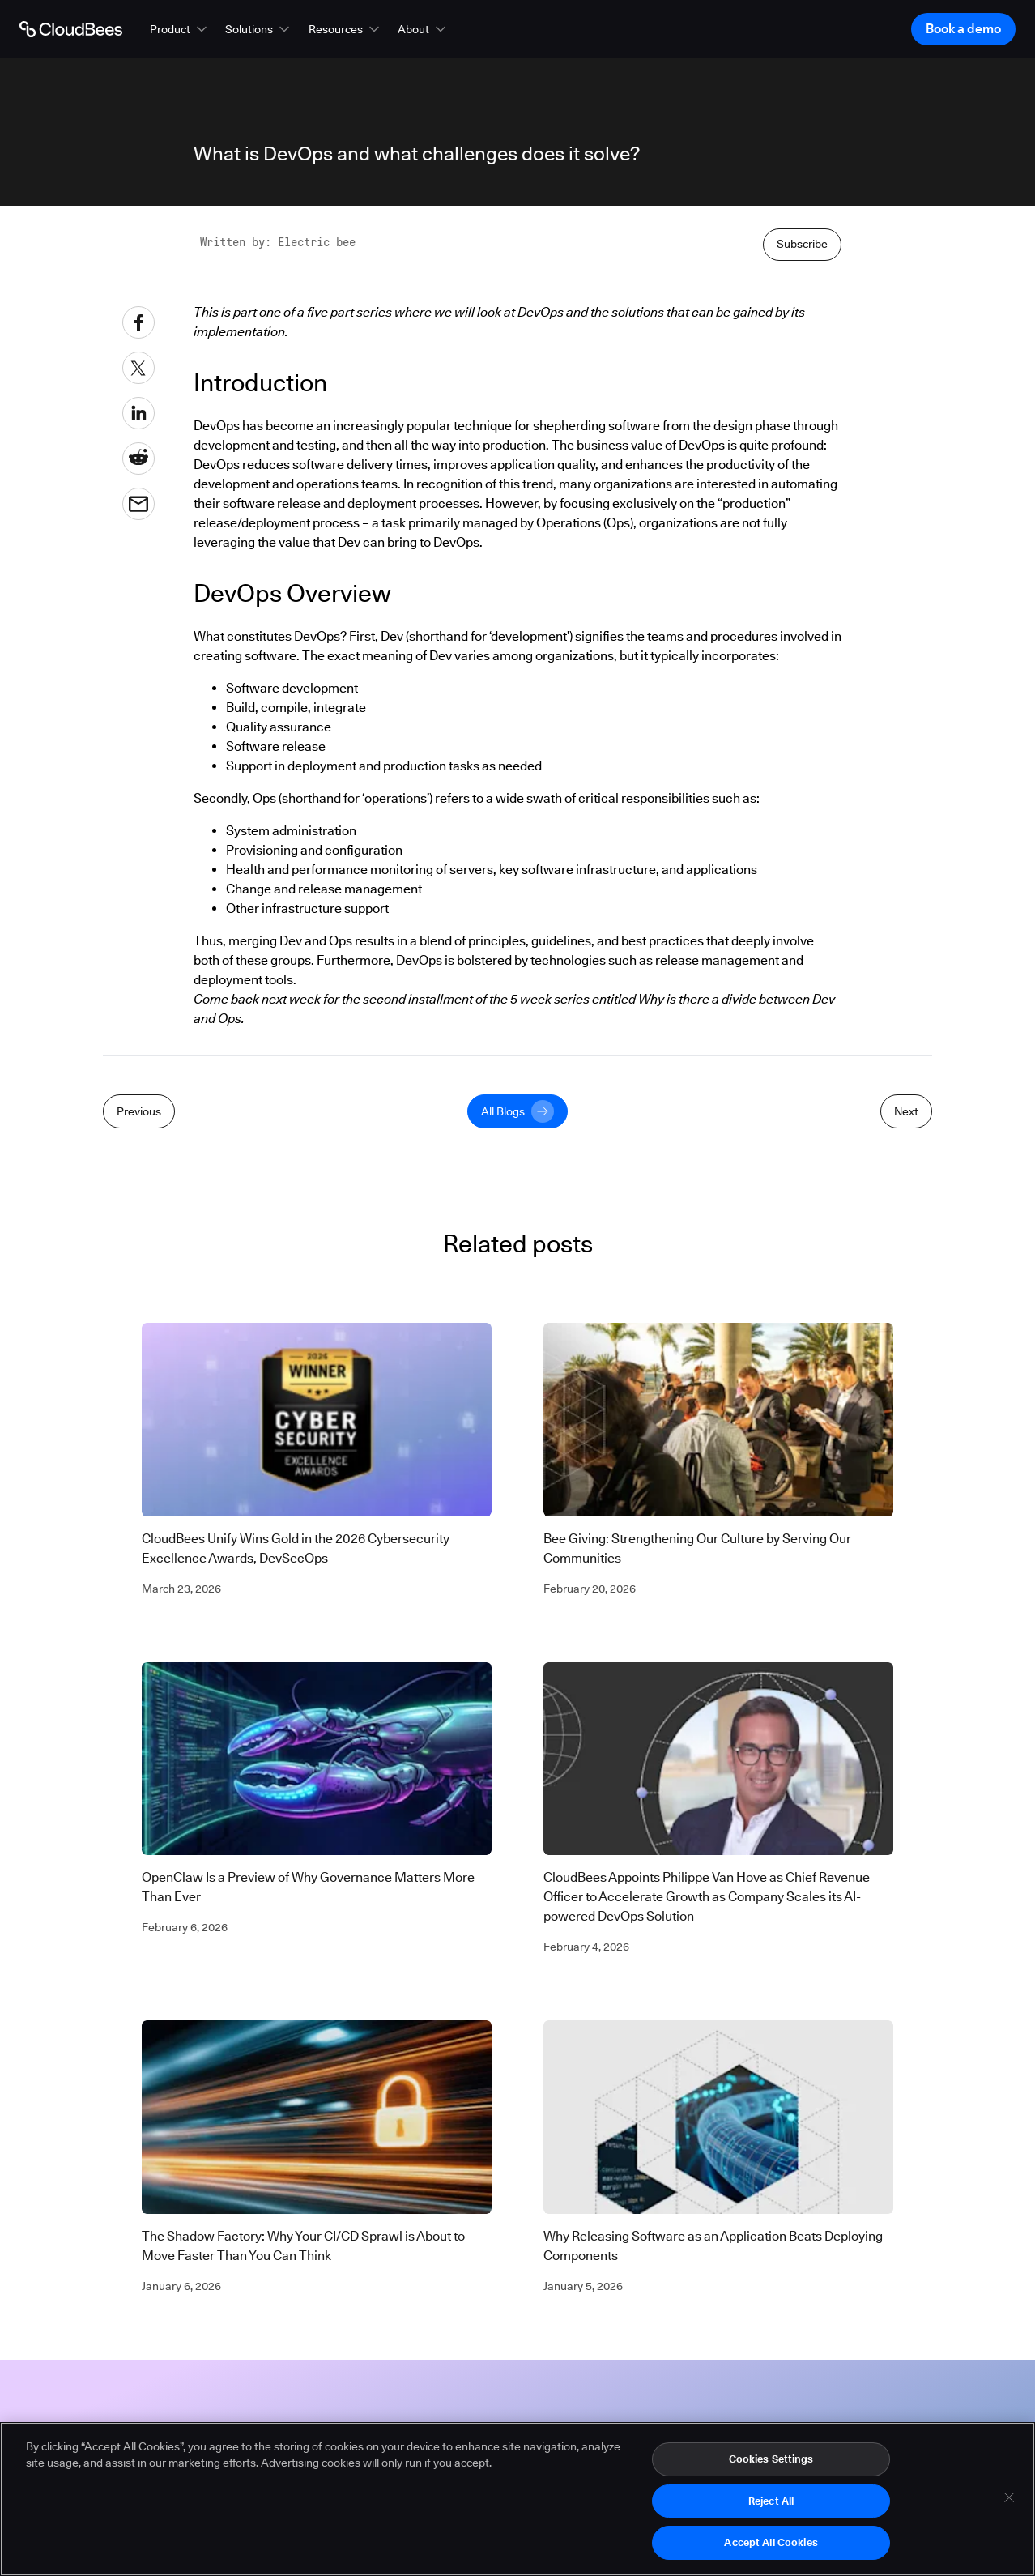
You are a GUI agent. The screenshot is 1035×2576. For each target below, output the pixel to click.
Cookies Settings (771, 2465)
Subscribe (802, 243)
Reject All (771, 2507)
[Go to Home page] (70, 29)
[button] (180, 29)
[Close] (1009, 2504)
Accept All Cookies (770, 2549)
